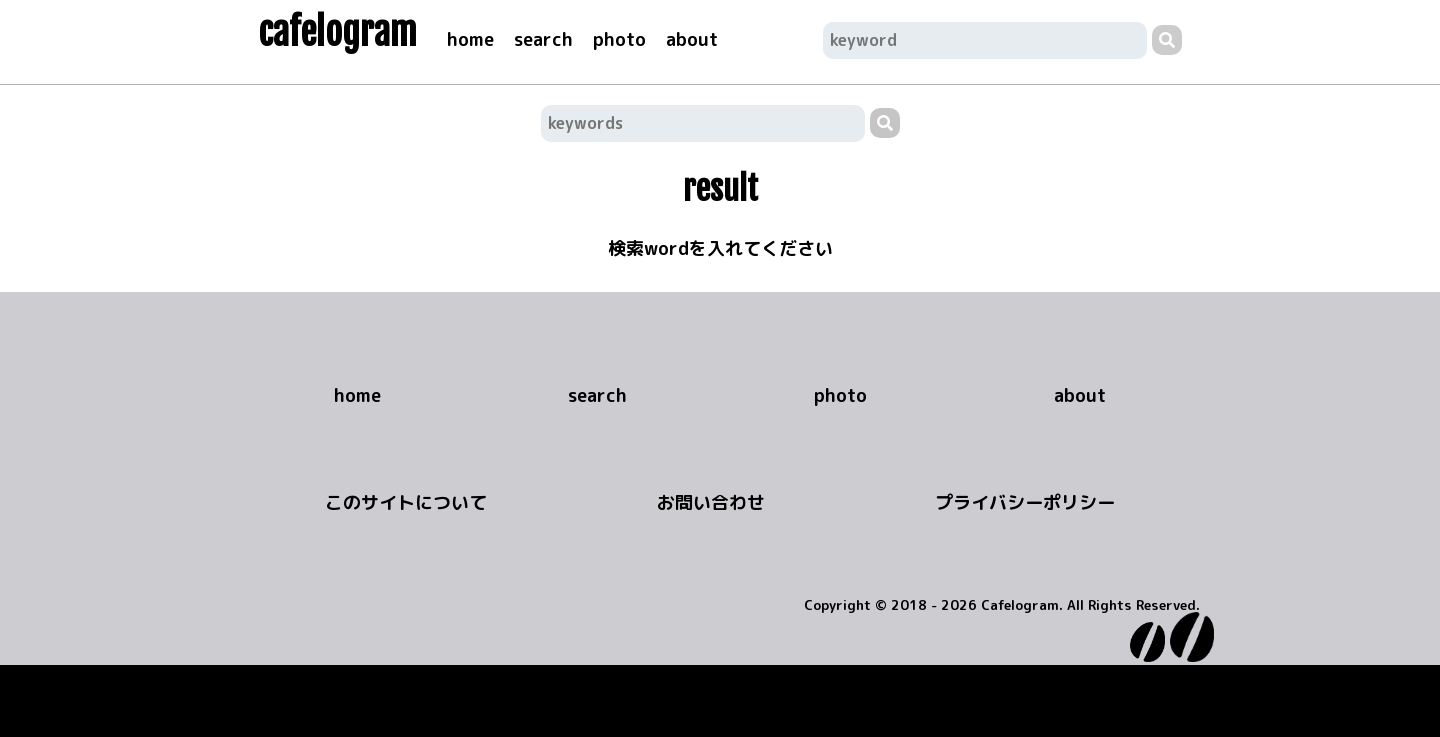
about (692, 39)
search (543, 39)
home (470, 39)
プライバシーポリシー (1025, 502)
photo (619, 39)
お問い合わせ (711, 502)
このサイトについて (406, 502)
